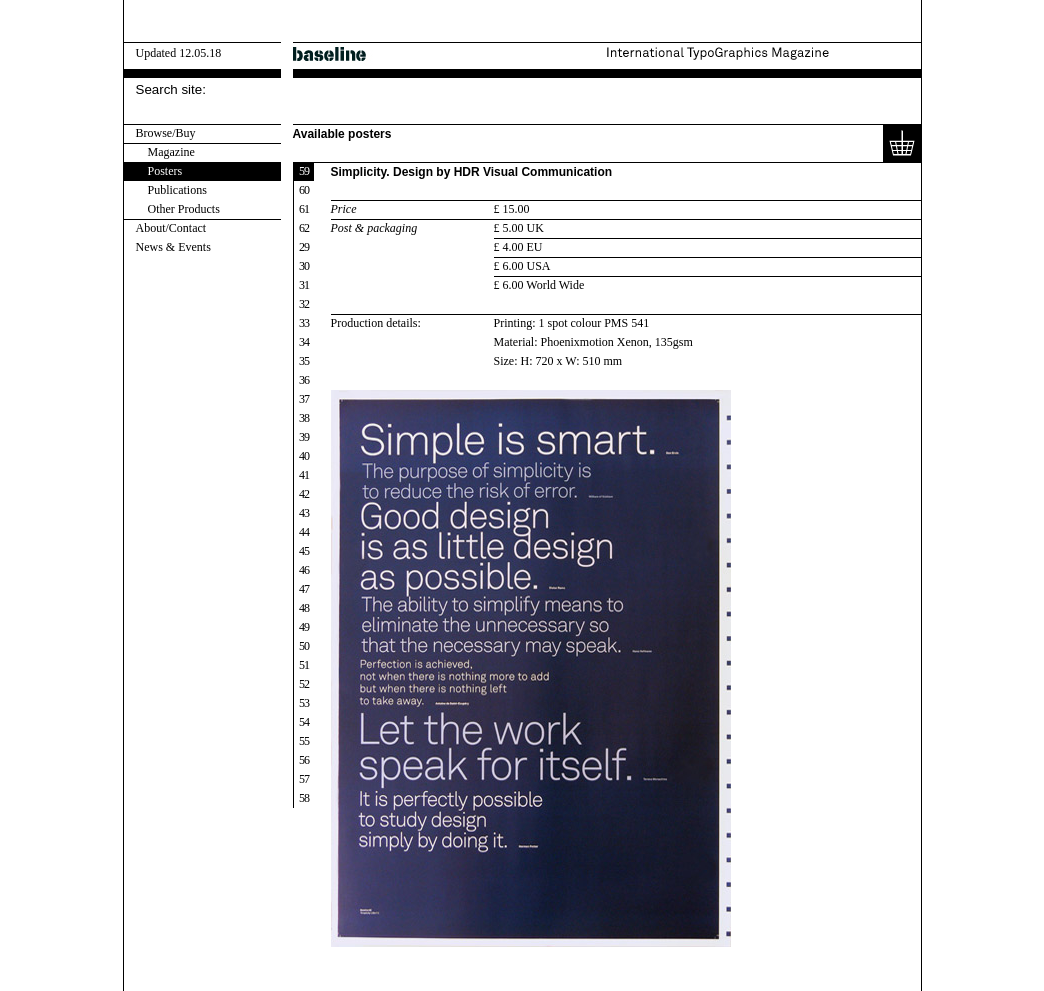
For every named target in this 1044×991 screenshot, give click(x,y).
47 (304, 589)
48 (304, 608)
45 (304, 551)
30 (304, 266)
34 (304, 342)
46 (304, 570)
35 (304, 361)
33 (304, 323)
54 (304, 722)
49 (304, 627)
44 (304, 532)
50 (304, 646)
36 (304, 380)
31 (304, 285)
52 (304, 684)
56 (304, 760)
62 (304, 228)
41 (304, 475)
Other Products (184, 209)
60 (304, 190)
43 (304, 513)
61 (304, 209)
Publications (177, 190)
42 (304, 494)
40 (304, 456)
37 (304, 399)
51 (304, 665)
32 (304, 304)
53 (304, 703)
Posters (165, 171)
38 (304, 418)
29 (304, 247)
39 (304, 437)
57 (304, 779)
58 (304, 798)
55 (304, 741)
